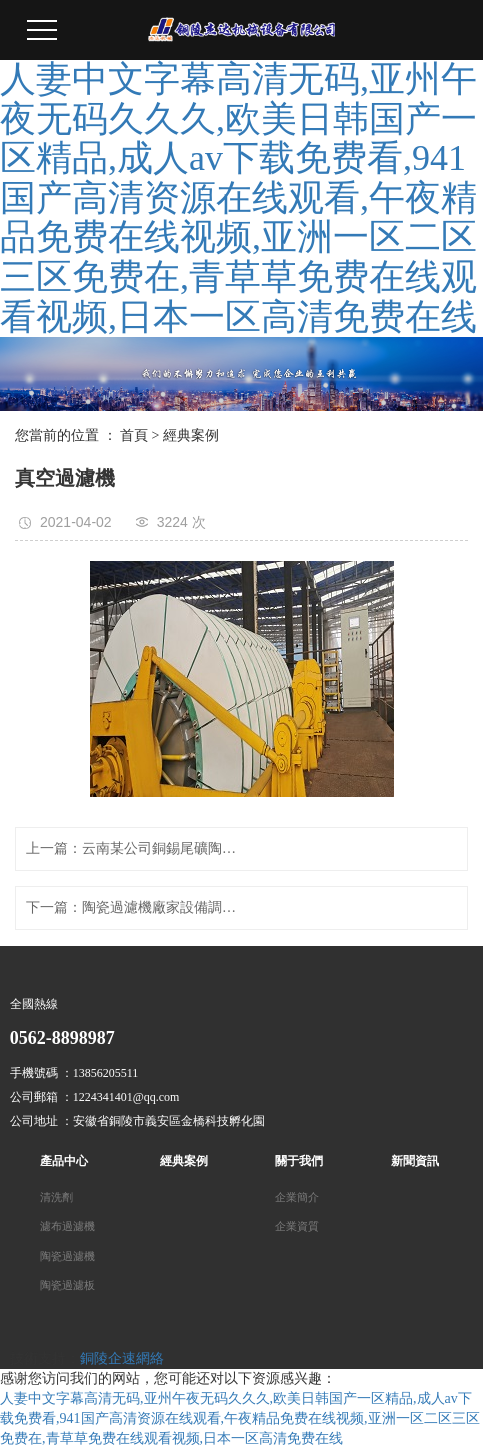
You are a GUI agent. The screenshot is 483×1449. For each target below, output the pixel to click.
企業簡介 (297, 1197)
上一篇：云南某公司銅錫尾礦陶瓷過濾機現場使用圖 (134, 848)
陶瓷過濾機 (67, 1256)
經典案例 (191, 435)
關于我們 (299, 1161)
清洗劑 (56, 1197)
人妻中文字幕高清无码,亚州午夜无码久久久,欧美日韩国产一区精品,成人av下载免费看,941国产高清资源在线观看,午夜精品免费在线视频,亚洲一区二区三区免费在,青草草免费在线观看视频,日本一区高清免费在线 (238, 198)
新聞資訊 (415, 1161)
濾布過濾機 (67, 1226)
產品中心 (64, 1161)
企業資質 (297, 1226)
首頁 (134, 435)
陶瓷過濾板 (67, 1285)
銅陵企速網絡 (122, 1358)
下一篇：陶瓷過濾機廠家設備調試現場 (134, 907)
